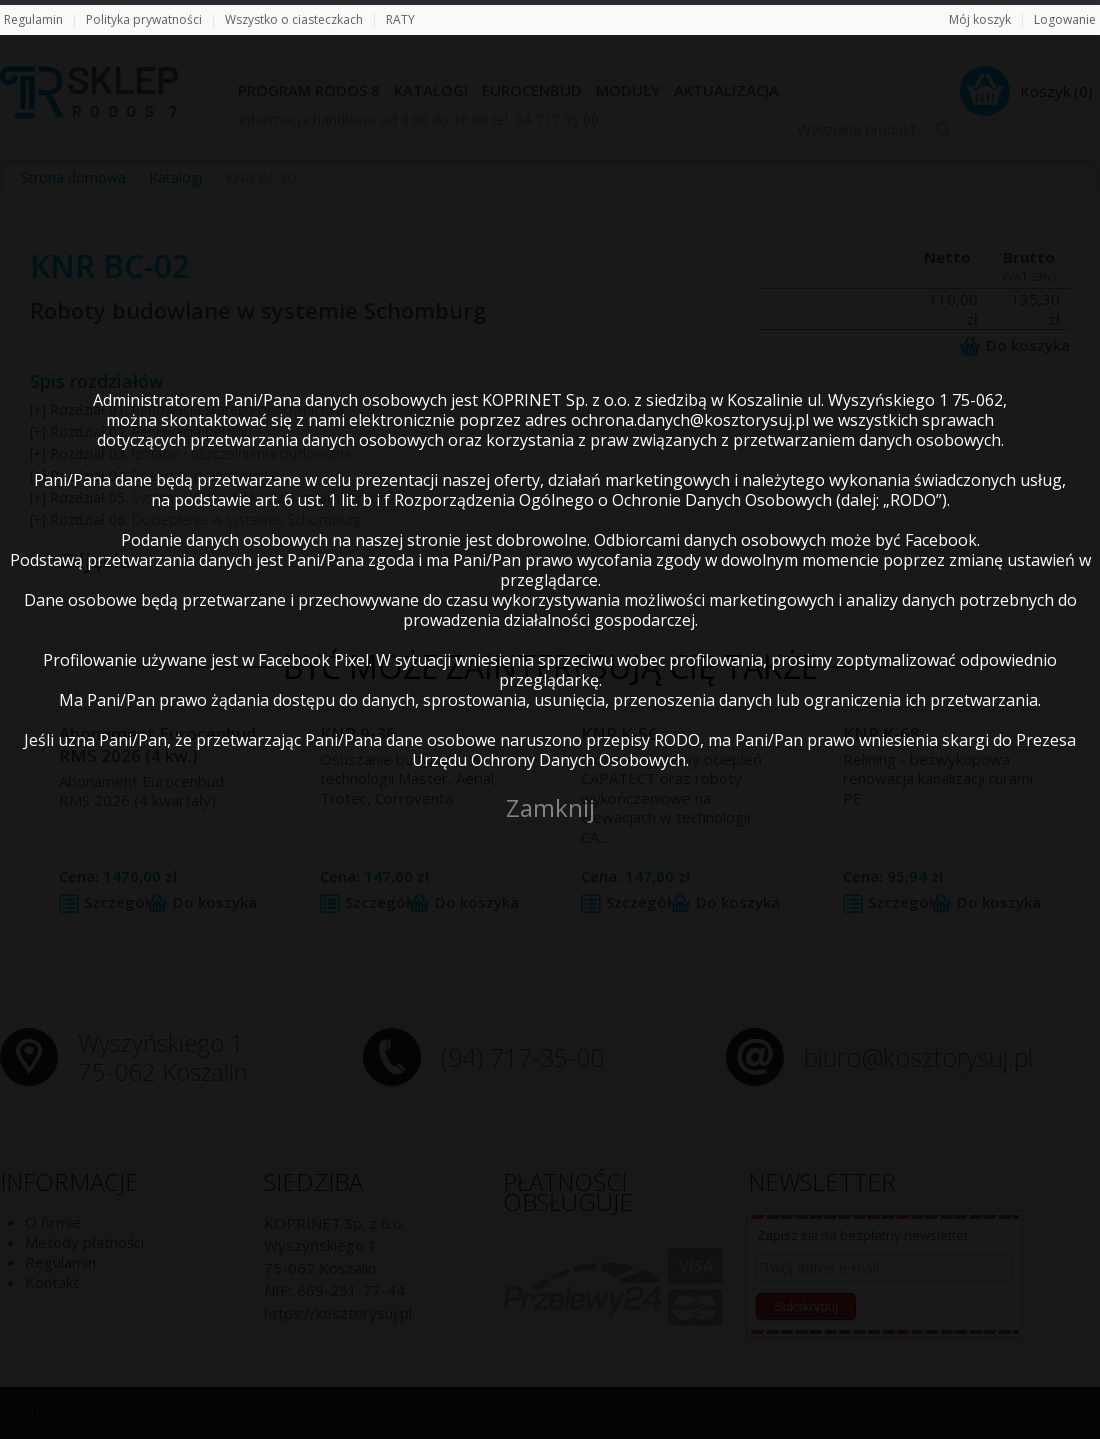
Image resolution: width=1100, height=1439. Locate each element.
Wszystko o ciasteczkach (294, 19)
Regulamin (33, 19)
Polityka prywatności (144, 19)
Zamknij (550, 807)
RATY (400, 19)
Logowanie (1065, 19)
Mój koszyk (980, 19)
